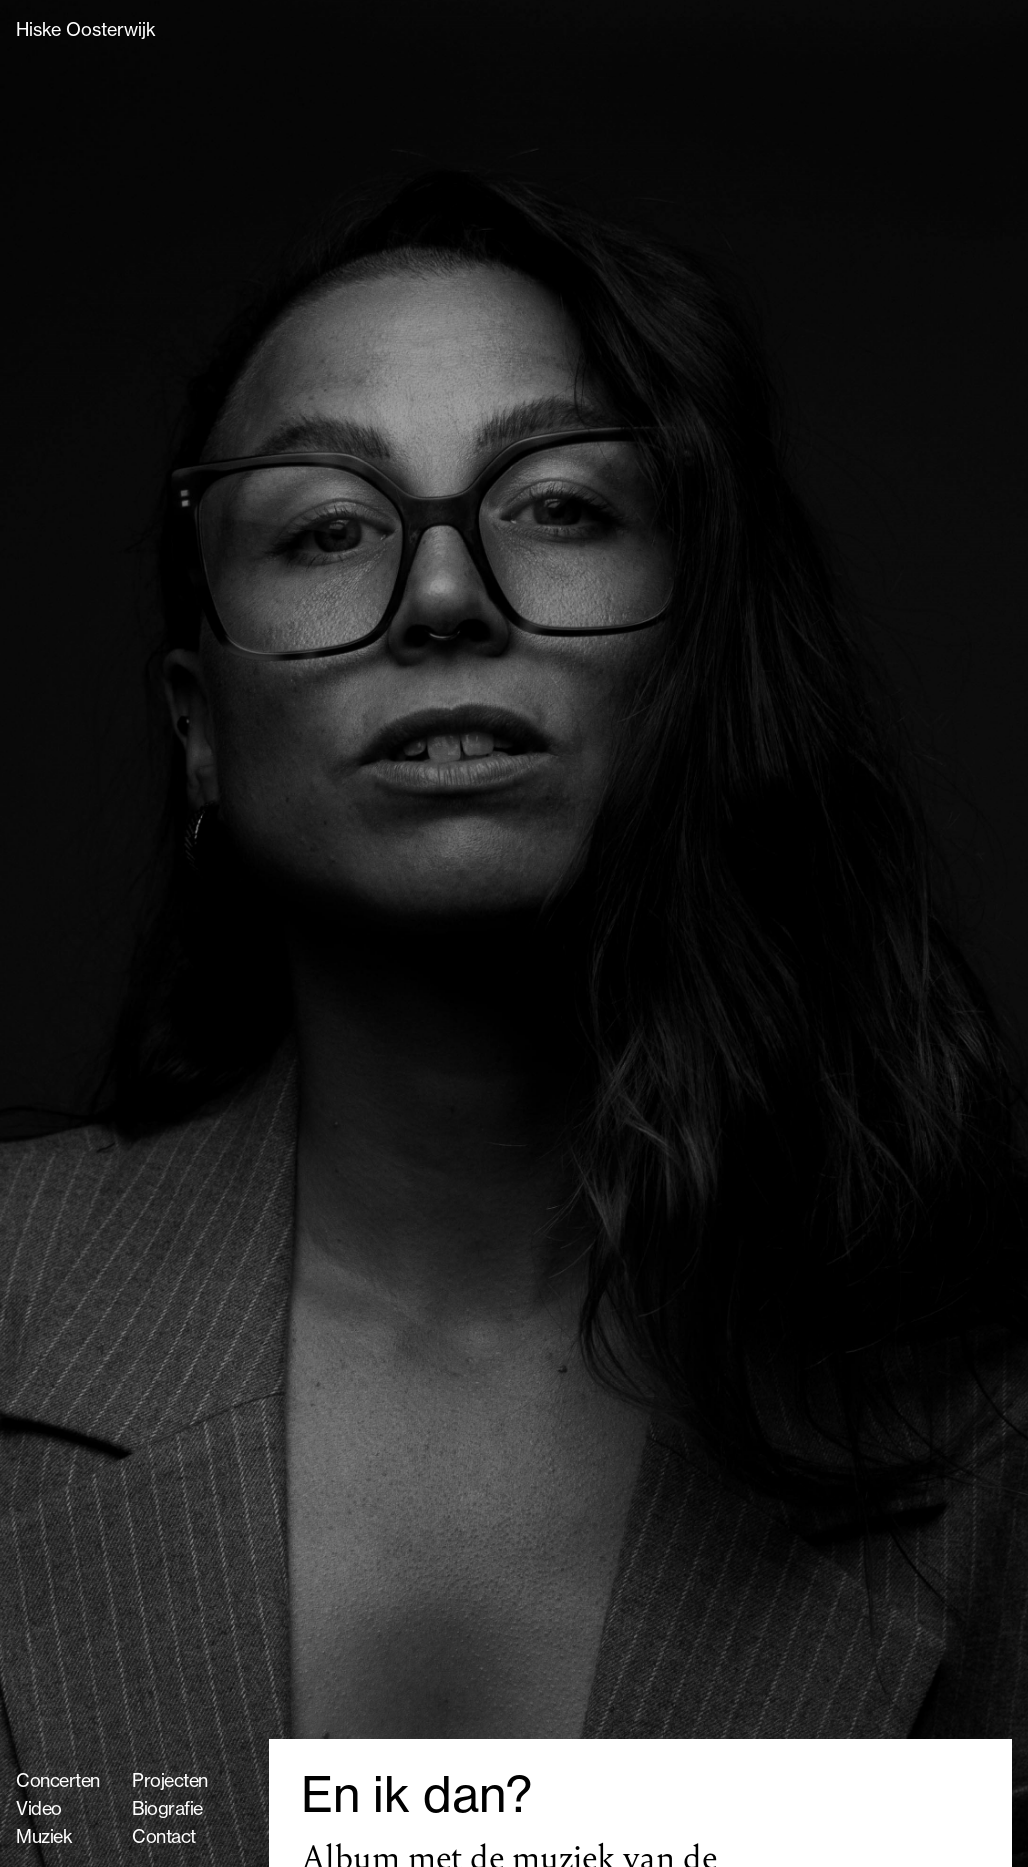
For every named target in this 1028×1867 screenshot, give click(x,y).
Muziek (44, 1836)
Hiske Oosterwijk (86, 29)
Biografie (167, 1808)
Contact (164, 1836)
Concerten (58, 1780)
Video (39, 1808)
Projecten (170, 1780)
